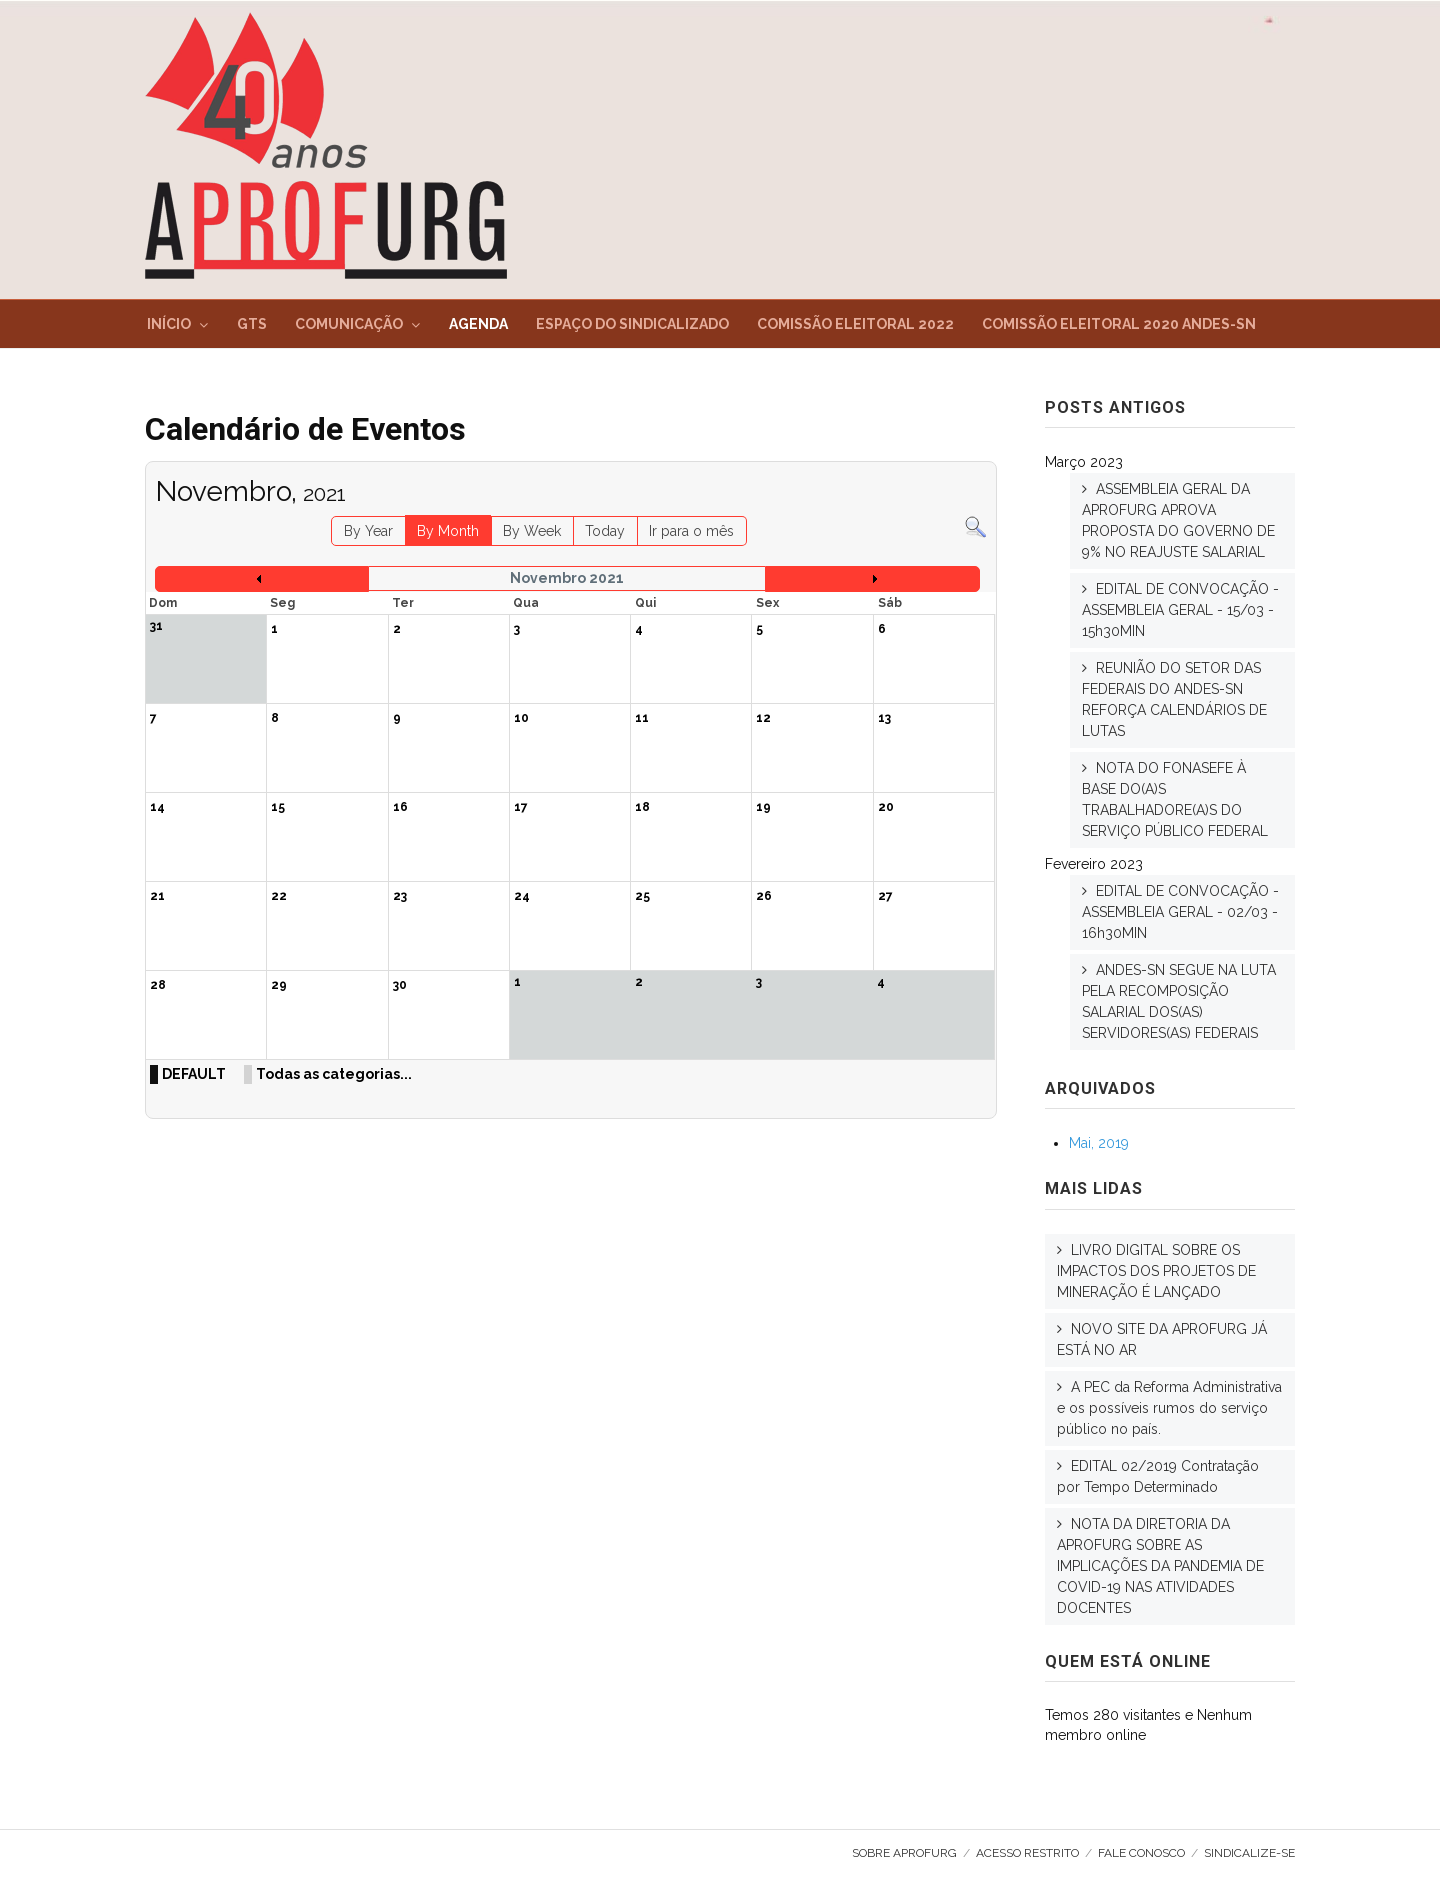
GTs (252, 324)
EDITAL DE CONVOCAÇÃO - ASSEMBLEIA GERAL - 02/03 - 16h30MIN (1180, 912)
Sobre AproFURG (904, 1853)
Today (605, 531)
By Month (448, 531)
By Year (368, 531)
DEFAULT (194, 1074)
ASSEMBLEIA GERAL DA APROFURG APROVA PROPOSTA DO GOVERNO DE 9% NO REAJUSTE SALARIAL (1178, 520)
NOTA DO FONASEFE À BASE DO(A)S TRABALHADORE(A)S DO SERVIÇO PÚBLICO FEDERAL (1175, 799)
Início (169, 324)
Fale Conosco (1141, 1853)
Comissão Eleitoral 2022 (855, 324)
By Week (532, 531)
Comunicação (349, 324)
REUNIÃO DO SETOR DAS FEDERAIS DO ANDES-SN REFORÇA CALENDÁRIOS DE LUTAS (1174, 699)
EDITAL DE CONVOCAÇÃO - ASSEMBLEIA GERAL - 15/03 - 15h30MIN (1180, 610)
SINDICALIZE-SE (1249, 1853)
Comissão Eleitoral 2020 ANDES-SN (1119, 324)
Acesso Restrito (1027, 1853)
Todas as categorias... (334, 1074)
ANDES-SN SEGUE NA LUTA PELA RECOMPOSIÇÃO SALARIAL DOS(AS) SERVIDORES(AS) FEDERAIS (1179, 1001)
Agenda (478, 324)
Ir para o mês (691, 531)
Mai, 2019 (1099, 1143)
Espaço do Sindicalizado (632, 324)
